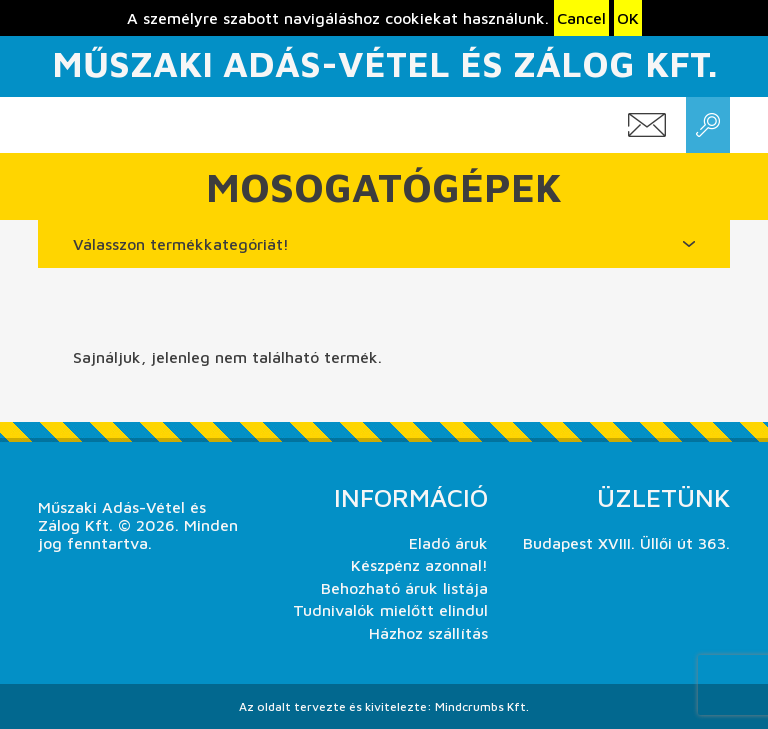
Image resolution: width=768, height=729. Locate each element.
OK (628, 18)
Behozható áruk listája (404, 588)
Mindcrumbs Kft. (482, 706)
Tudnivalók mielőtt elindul (390, 610)
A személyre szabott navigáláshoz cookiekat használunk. (338, 18)
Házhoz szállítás (428, 633)
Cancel (581, 18)
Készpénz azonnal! (419, 565)
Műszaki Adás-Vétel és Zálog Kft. (384, 63)
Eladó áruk (448, 543)
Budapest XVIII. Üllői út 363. (626, 543)
